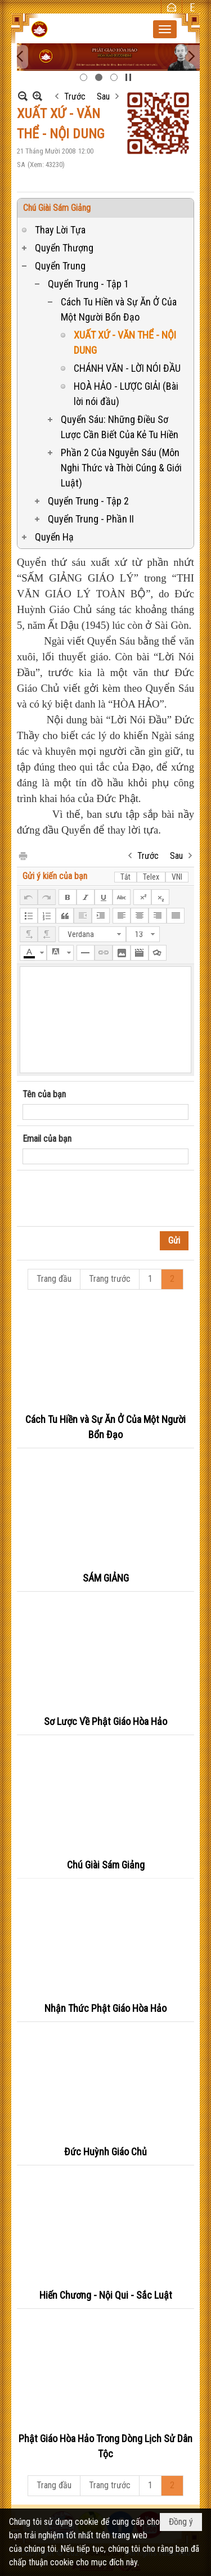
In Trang (22, 855)
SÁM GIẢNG (106, 1578)
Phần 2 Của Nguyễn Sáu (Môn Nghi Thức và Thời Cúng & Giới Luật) (121, 468)
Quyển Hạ (54, 537)
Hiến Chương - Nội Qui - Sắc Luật (105, 2295)
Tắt (125, 876)
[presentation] (108, 1199)
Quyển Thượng (64, 248)
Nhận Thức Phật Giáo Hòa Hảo (105, 2008)
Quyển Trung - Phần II (91, 519)
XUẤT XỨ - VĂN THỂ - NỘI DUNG (125, 342)
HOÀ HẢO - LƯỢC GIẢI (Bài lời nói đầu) (126, 393)
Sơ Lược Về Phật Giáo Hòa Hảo (105, 1721)
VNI (177, 876)
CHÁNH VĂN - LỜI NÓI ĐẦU (127, 368)
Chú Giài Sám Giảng (57, 207)
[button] (164, 29)
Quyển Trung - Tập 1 (88, 284)
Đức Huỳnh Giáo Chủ (105, 2152)
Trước (75, 96)
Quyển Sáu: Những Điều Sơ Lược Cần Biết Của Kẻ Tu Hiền (119, 426)
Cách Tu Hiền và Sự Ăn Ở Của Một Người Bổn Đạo (119, 309)
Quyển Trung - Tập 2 (88, 501)
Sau (103, 96)
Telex (151, 876)
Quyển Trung (60, 266)
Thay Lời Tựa (60, 230)
